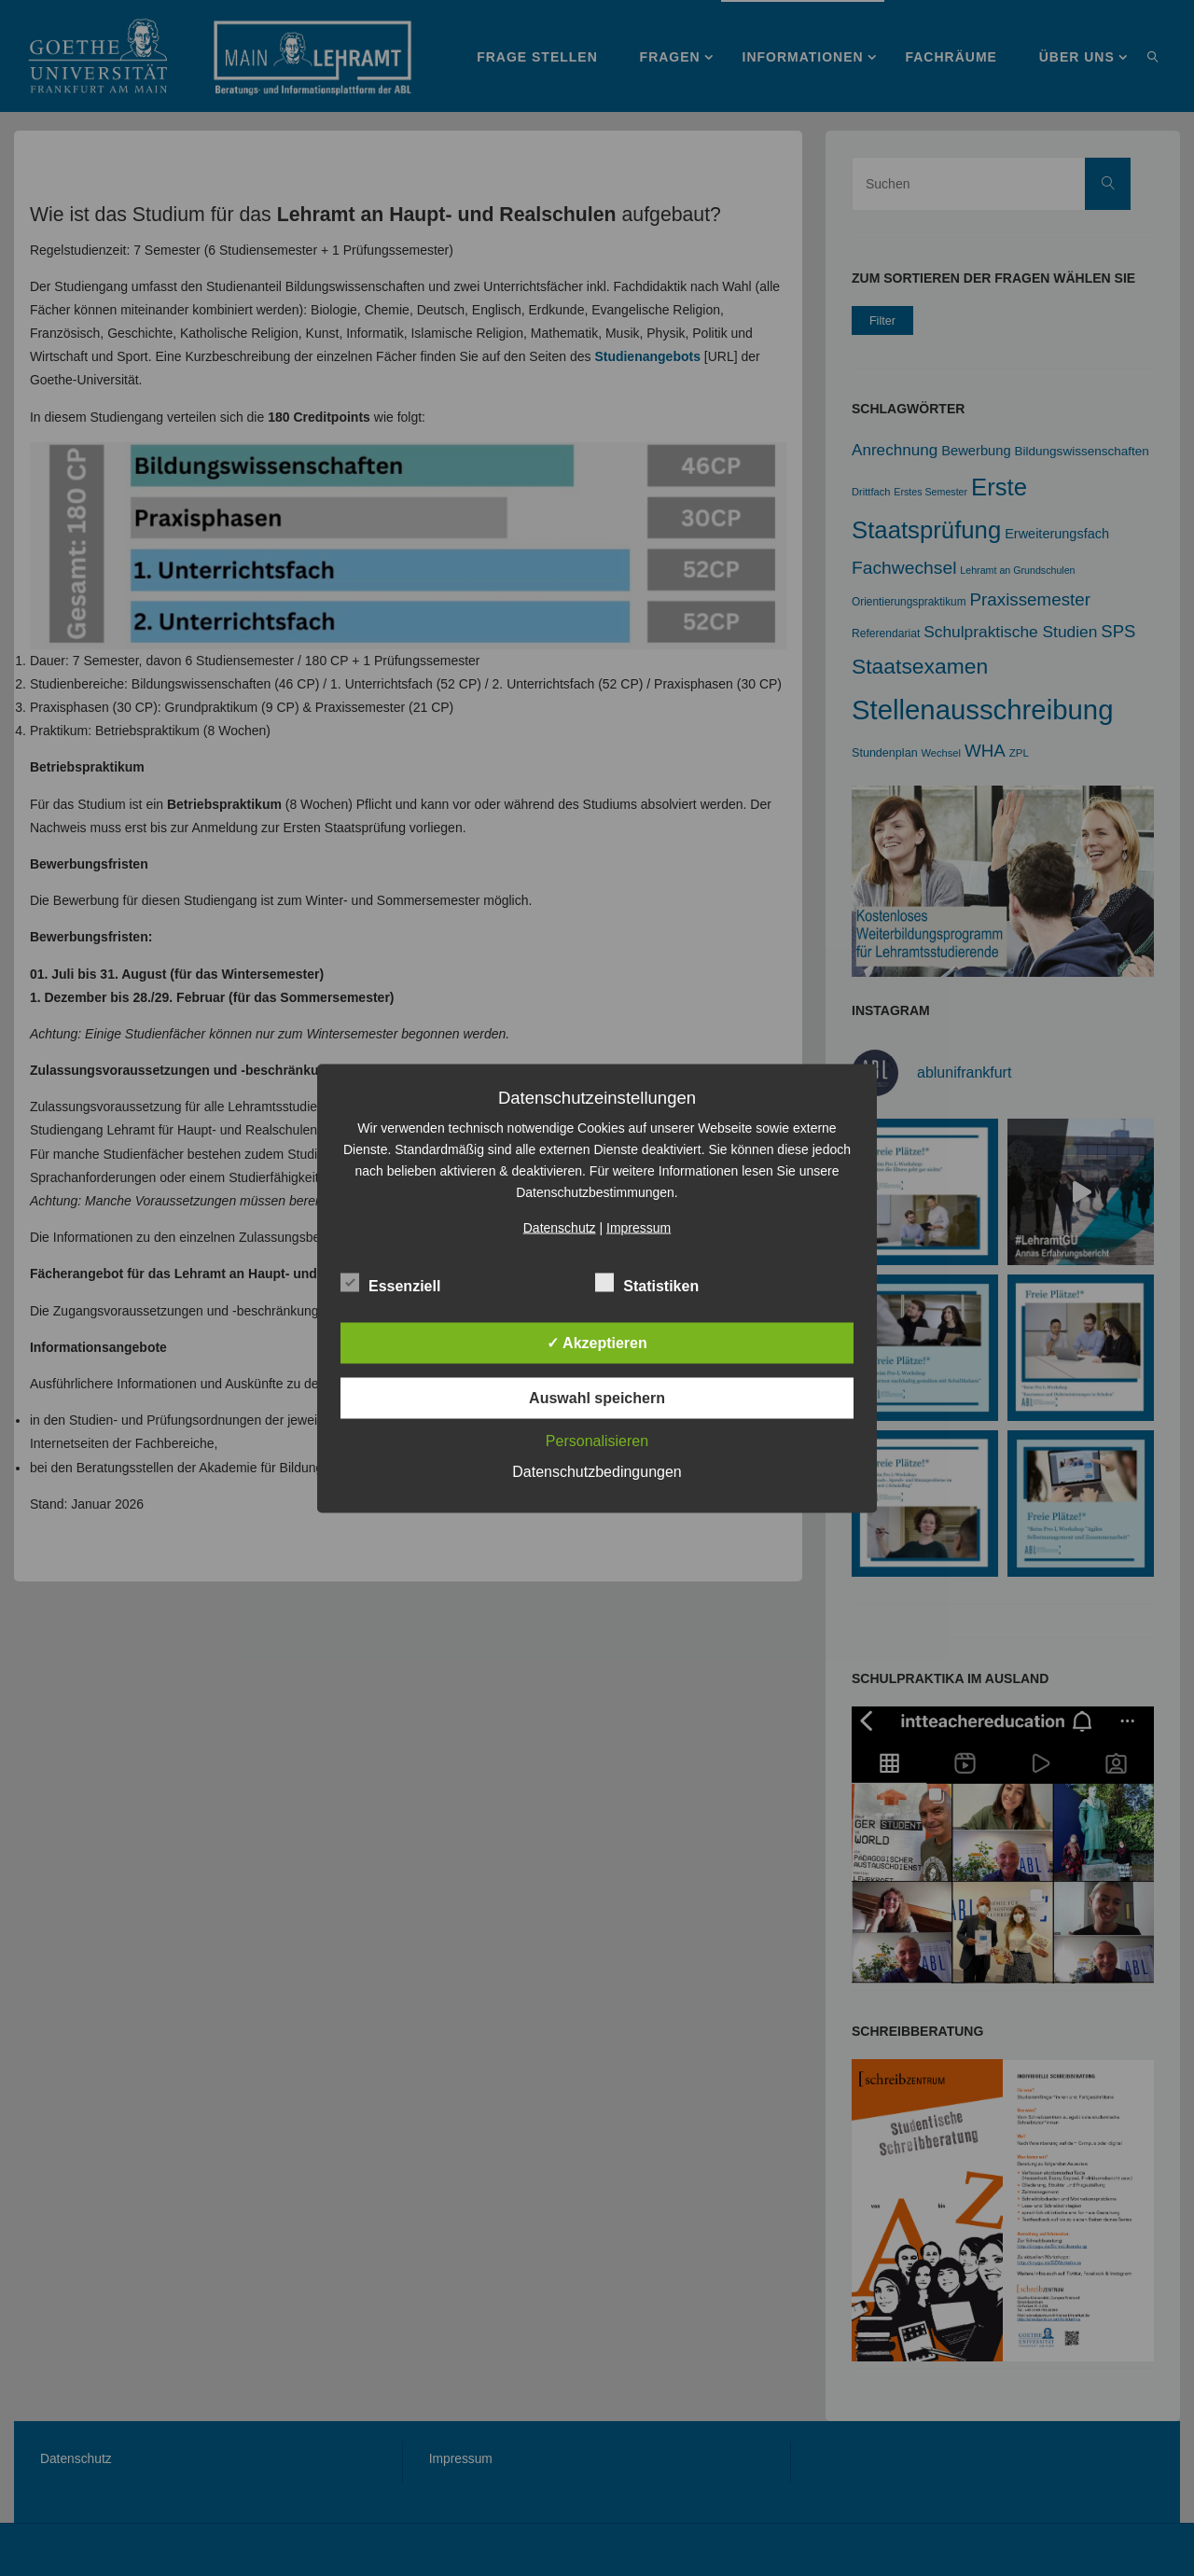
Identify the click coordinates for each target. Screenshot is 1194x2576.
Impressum (638, 1226)
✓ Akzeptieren (597, 1342)
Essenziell (390, 1283)
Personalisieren (597, 1440)
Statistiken (647, 1283)
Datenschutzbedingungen (596, 1471)
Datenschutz (559, 1226)
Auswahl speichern (597, 1397)
